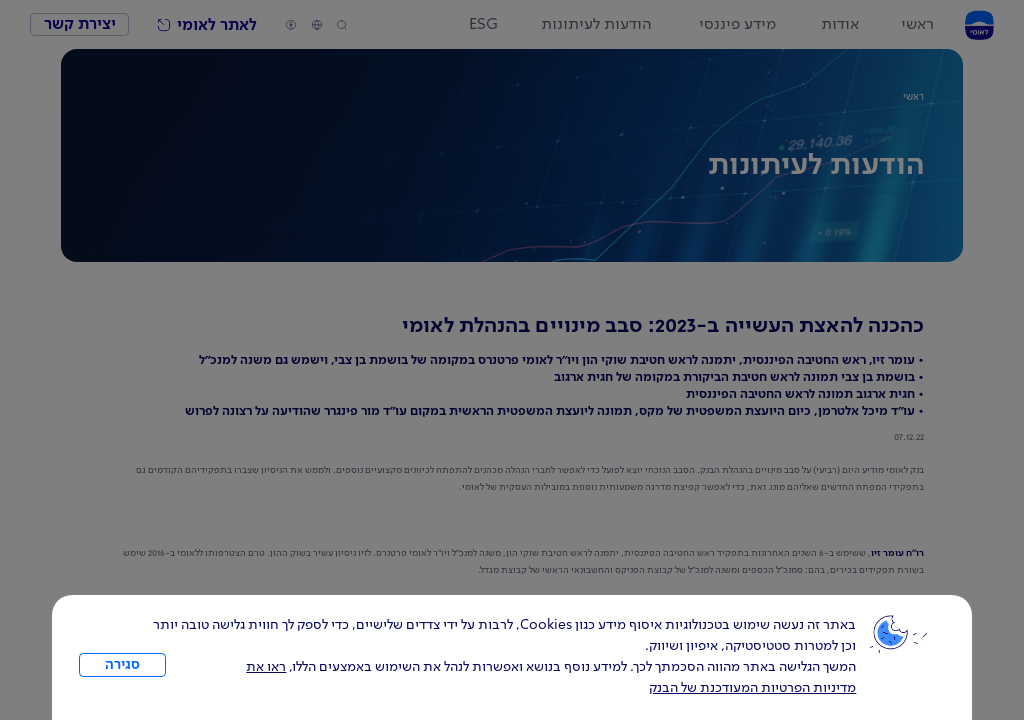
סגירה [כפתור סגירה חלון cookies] (122, 665)
